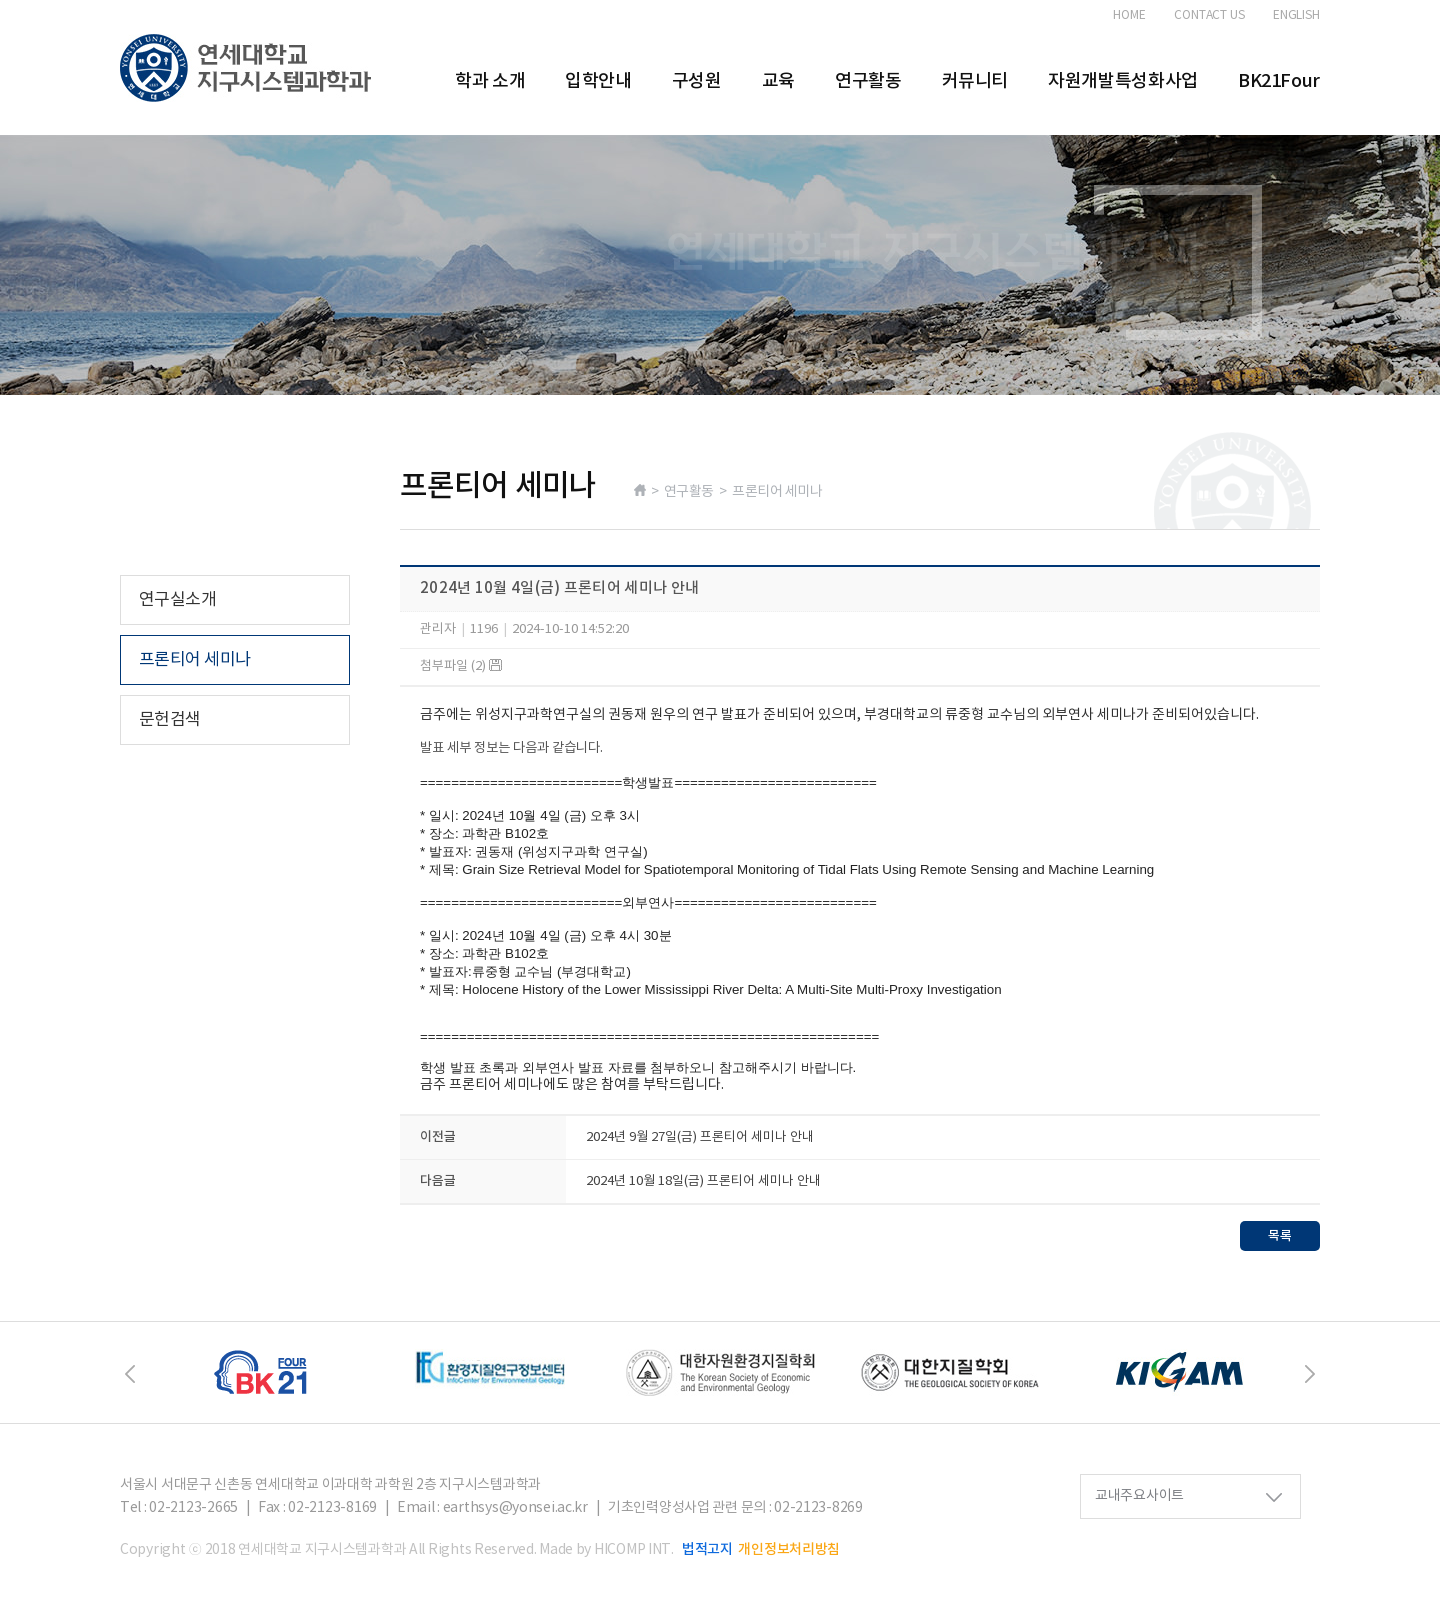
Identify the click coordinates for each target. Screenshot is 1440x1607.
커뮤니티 (975, 81)
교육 (778, 81)
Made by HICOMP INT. (606, 1550)
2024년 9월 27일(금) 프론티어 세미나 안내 (700, 1137)
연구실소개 (177, 600)
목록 (1280, 1236)
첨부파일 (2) (461, 666)
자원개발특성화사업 (1123, 81)
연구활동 (868, 81)
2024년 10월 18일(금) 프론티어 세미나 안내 (703, 1181)
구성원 (697, 81)
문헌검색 (170, 720)
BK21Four (1279, 81)
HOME (1129, 16)
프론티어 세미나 (195, 660)
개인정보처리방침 (789, 1549)
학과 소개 (490, 81)
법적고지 (707, 1549)
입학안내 (598, 81)
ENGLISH (1296, 16)
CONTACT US (1209, 16)
